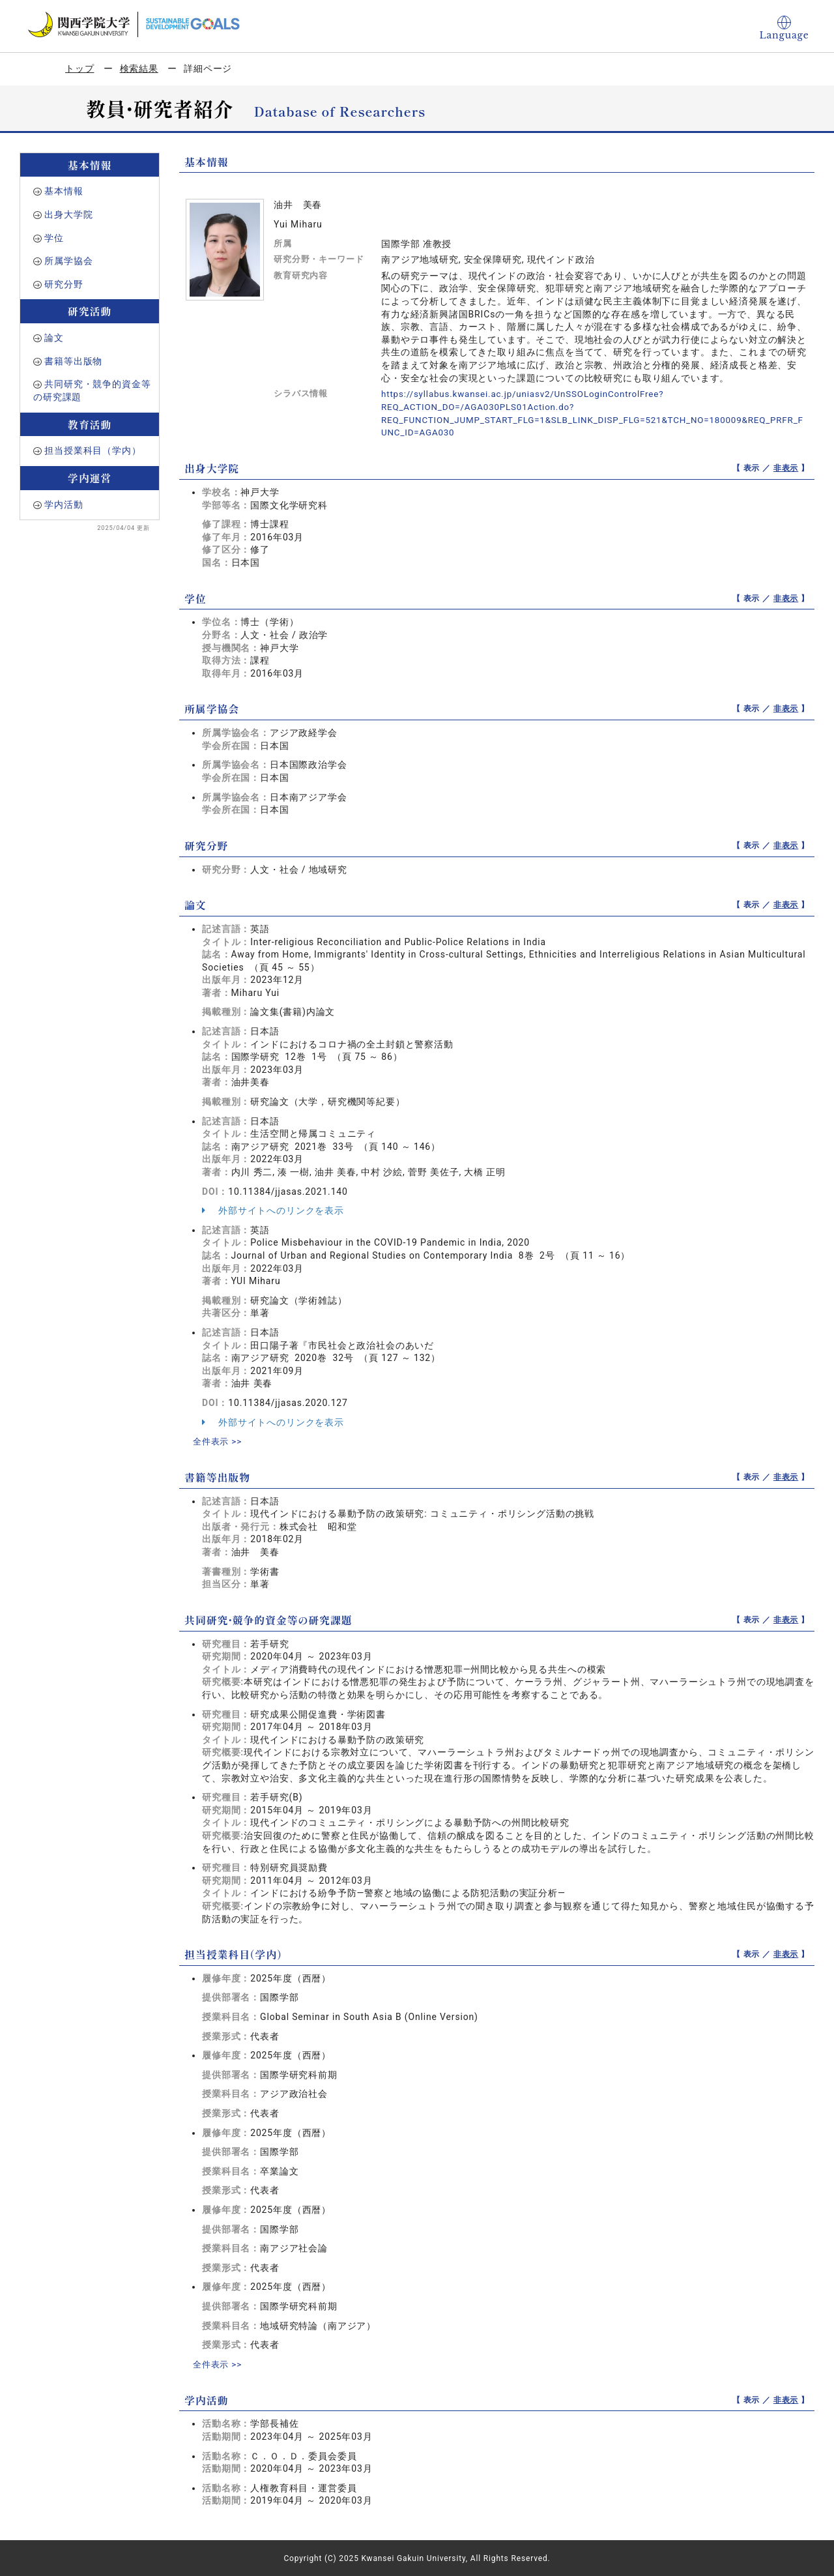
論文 (54, 337)
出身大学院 (68, 214)
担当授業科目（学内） (92, 450)
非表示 (786, 467)
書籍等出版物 (73, 361)
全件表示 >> (219, 1440)
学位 (54, 238)
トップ (79, 68)
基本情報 (63, 191)
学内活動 (63, 504)
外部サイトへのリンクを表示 (273, 1210)
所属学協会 (68, 261)
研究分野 (63, 284)
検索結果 (139, 68)
